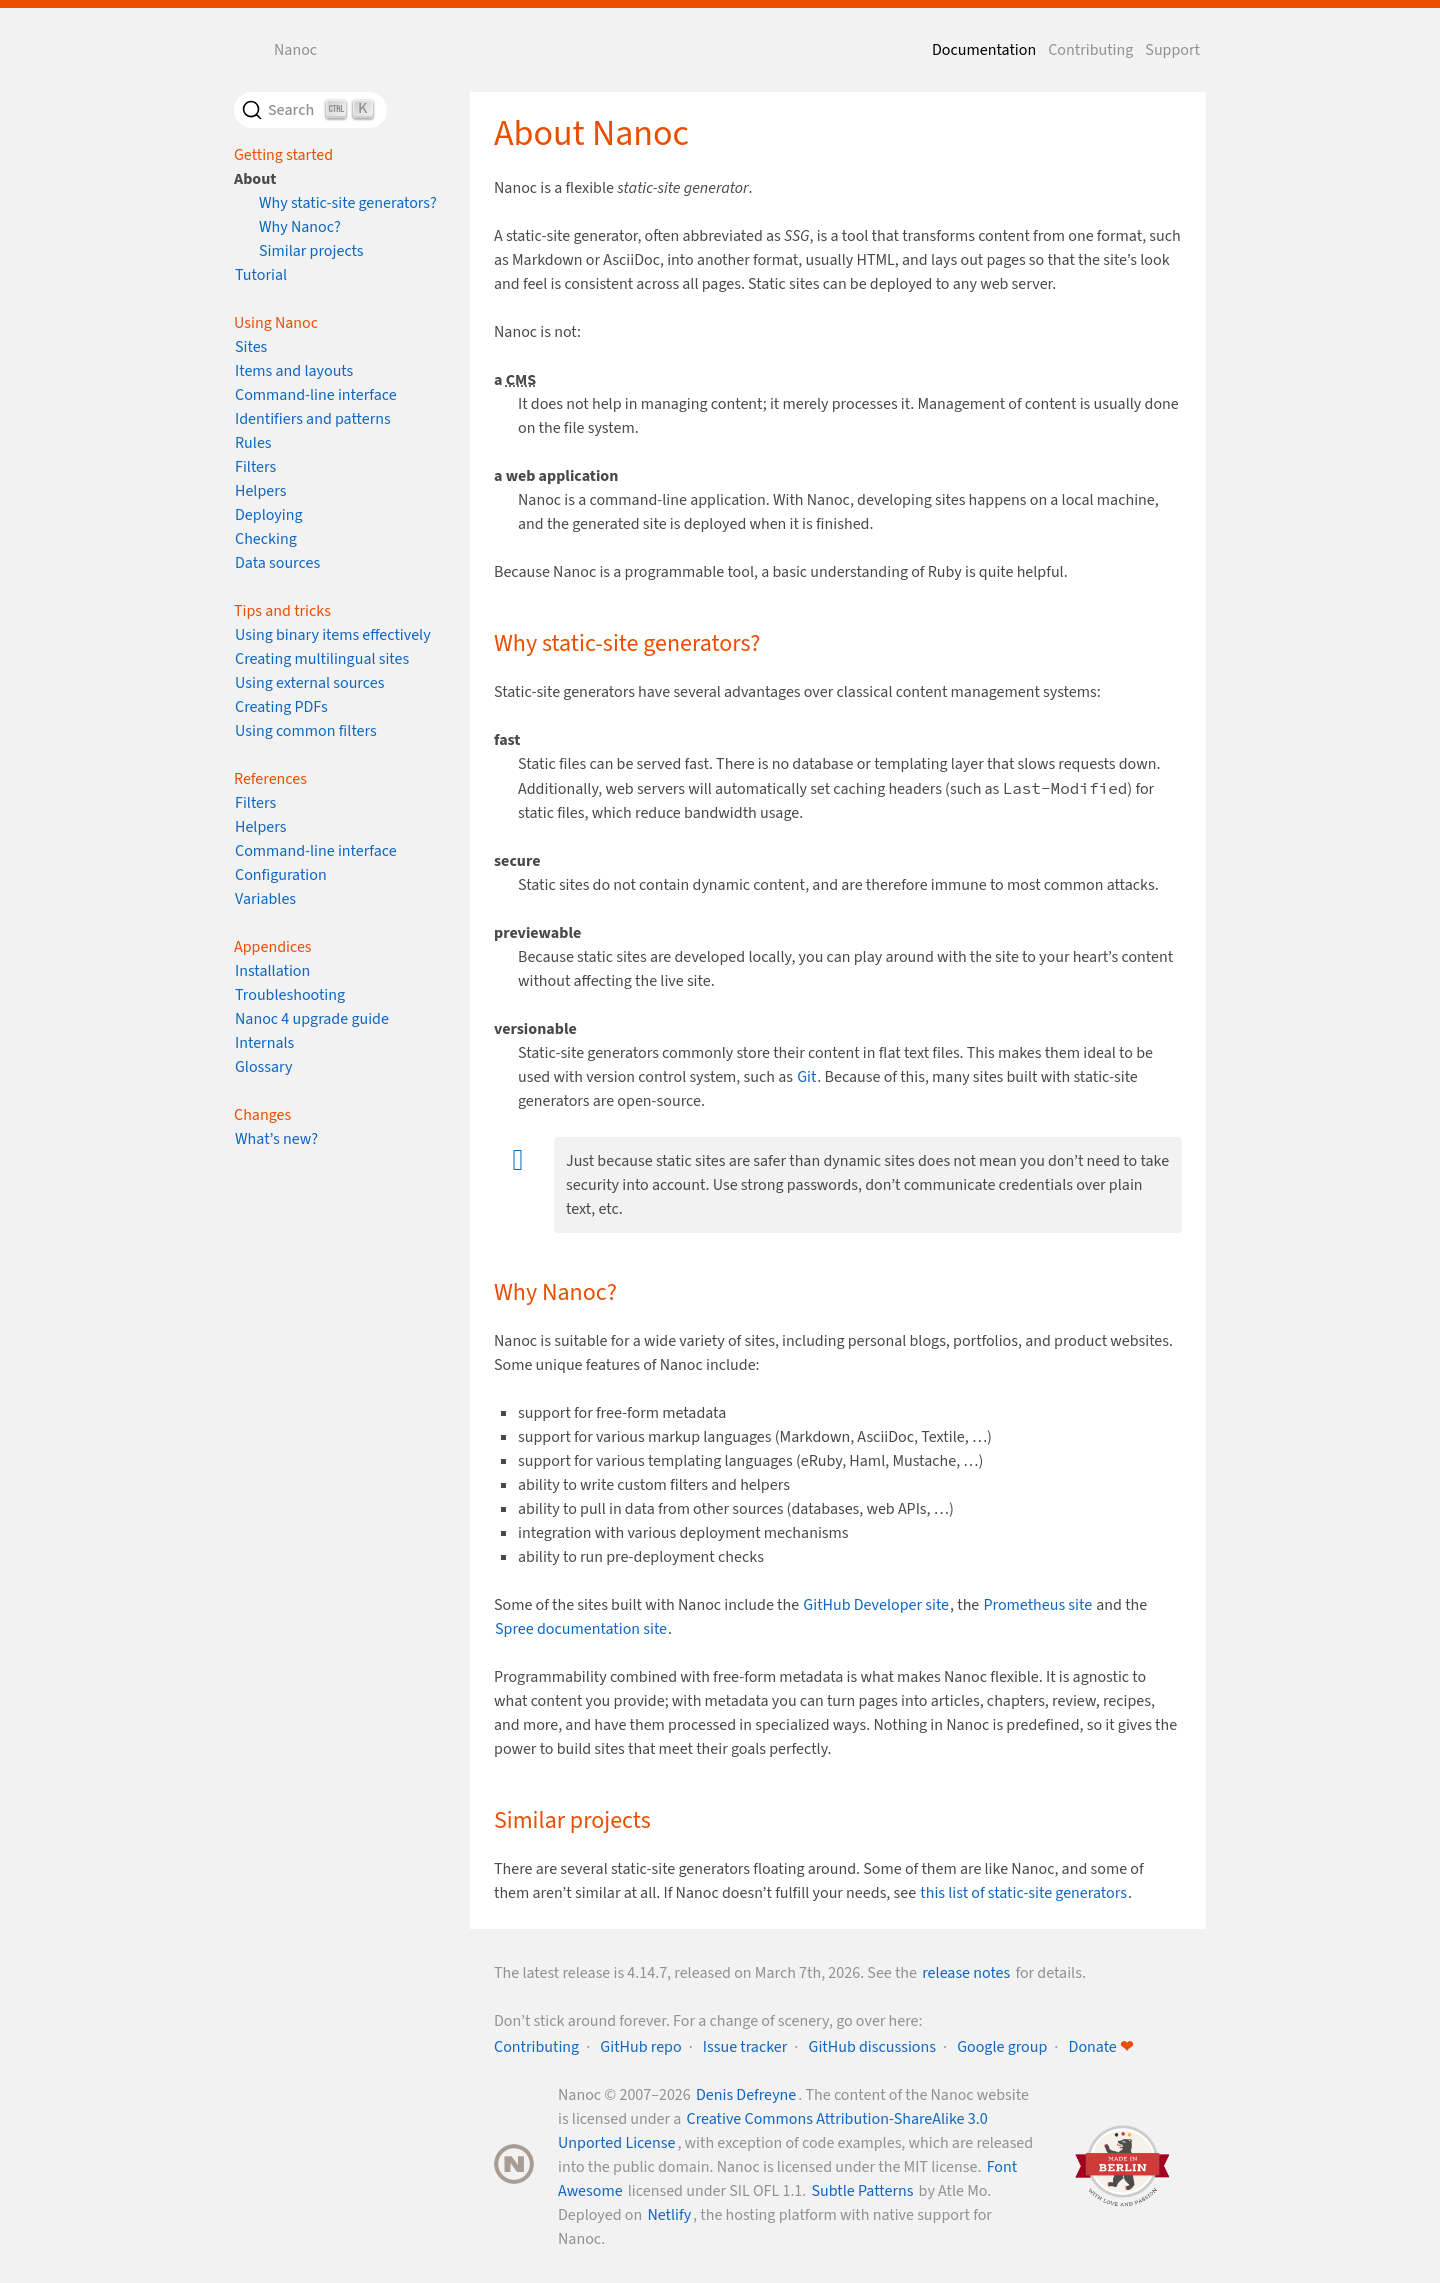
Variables (265, 899)
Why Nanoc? (300, 227)
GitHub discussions (872, 2047)
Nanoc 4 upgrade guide (312, 1019)
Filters (255, 467)
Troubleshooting (290, 995)
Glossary (264, 1067)
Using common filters (306, 731)
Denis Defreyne (746, 2095)
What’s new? (276, 1139)
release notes (966, 1973)
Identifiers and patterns (313, 419)
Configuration (281, 875)
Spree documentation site (581, 1629)
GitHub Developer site (876, 1605)
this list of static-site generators (1023, 1893)
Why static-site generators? (348, 203)
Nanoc (295, 50)
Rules (253, 443)
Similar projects (311, 251)
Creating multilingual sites (322, 659)
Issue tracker (745, 2047)
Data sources (277, 563)
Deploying (269, 515)
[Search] (310, 110)
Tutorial (261, 275)
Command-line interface (316, 395)
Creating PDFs (281, 707)
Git (806, 1077)
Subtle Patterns (863, 2191)
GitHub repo (640, 2047)
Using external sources (309, 683)
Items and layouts (294, 371)
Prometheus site (1037, 1605)
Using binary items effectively (333, 635)
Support (1172, 50)
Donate (1101, 2047)
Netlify (669, 2215)
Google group (1002, 2047)
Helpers (260, 491)
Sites (251, 347)
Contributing (1090, 50)
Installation (272, 971)
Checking (266, 539)
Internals (264, 1043)
